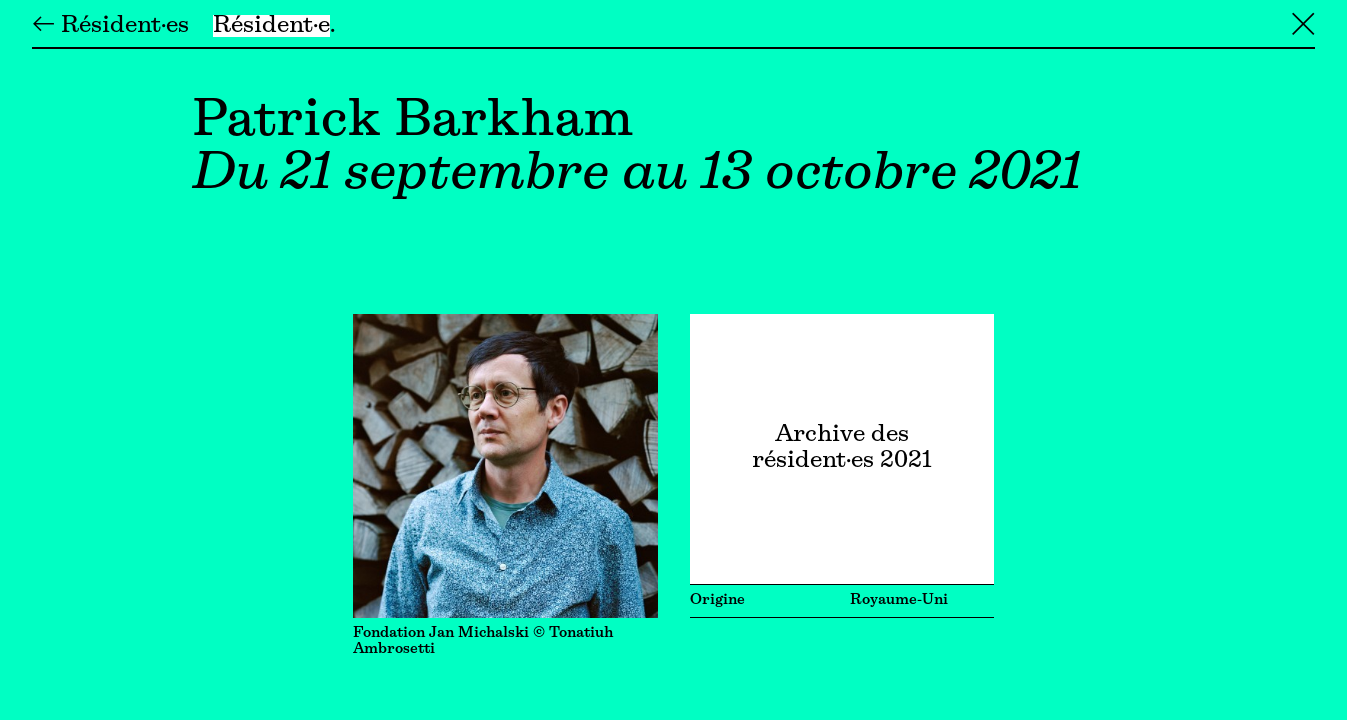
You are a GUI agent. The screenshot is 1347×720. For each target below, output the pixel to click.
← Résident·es (110, 26)
